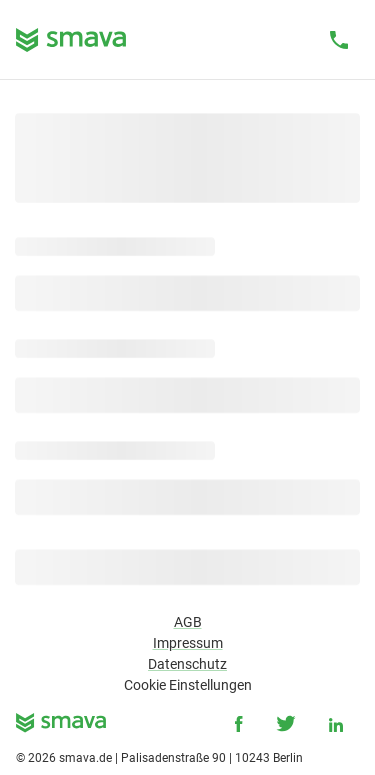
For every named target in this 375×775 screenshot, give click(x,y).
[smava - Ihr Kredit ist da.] (61, 726)
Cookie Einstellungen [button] (188, 685)
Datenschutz (187, 664)
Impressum (188, 643)
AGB (188, 622)
